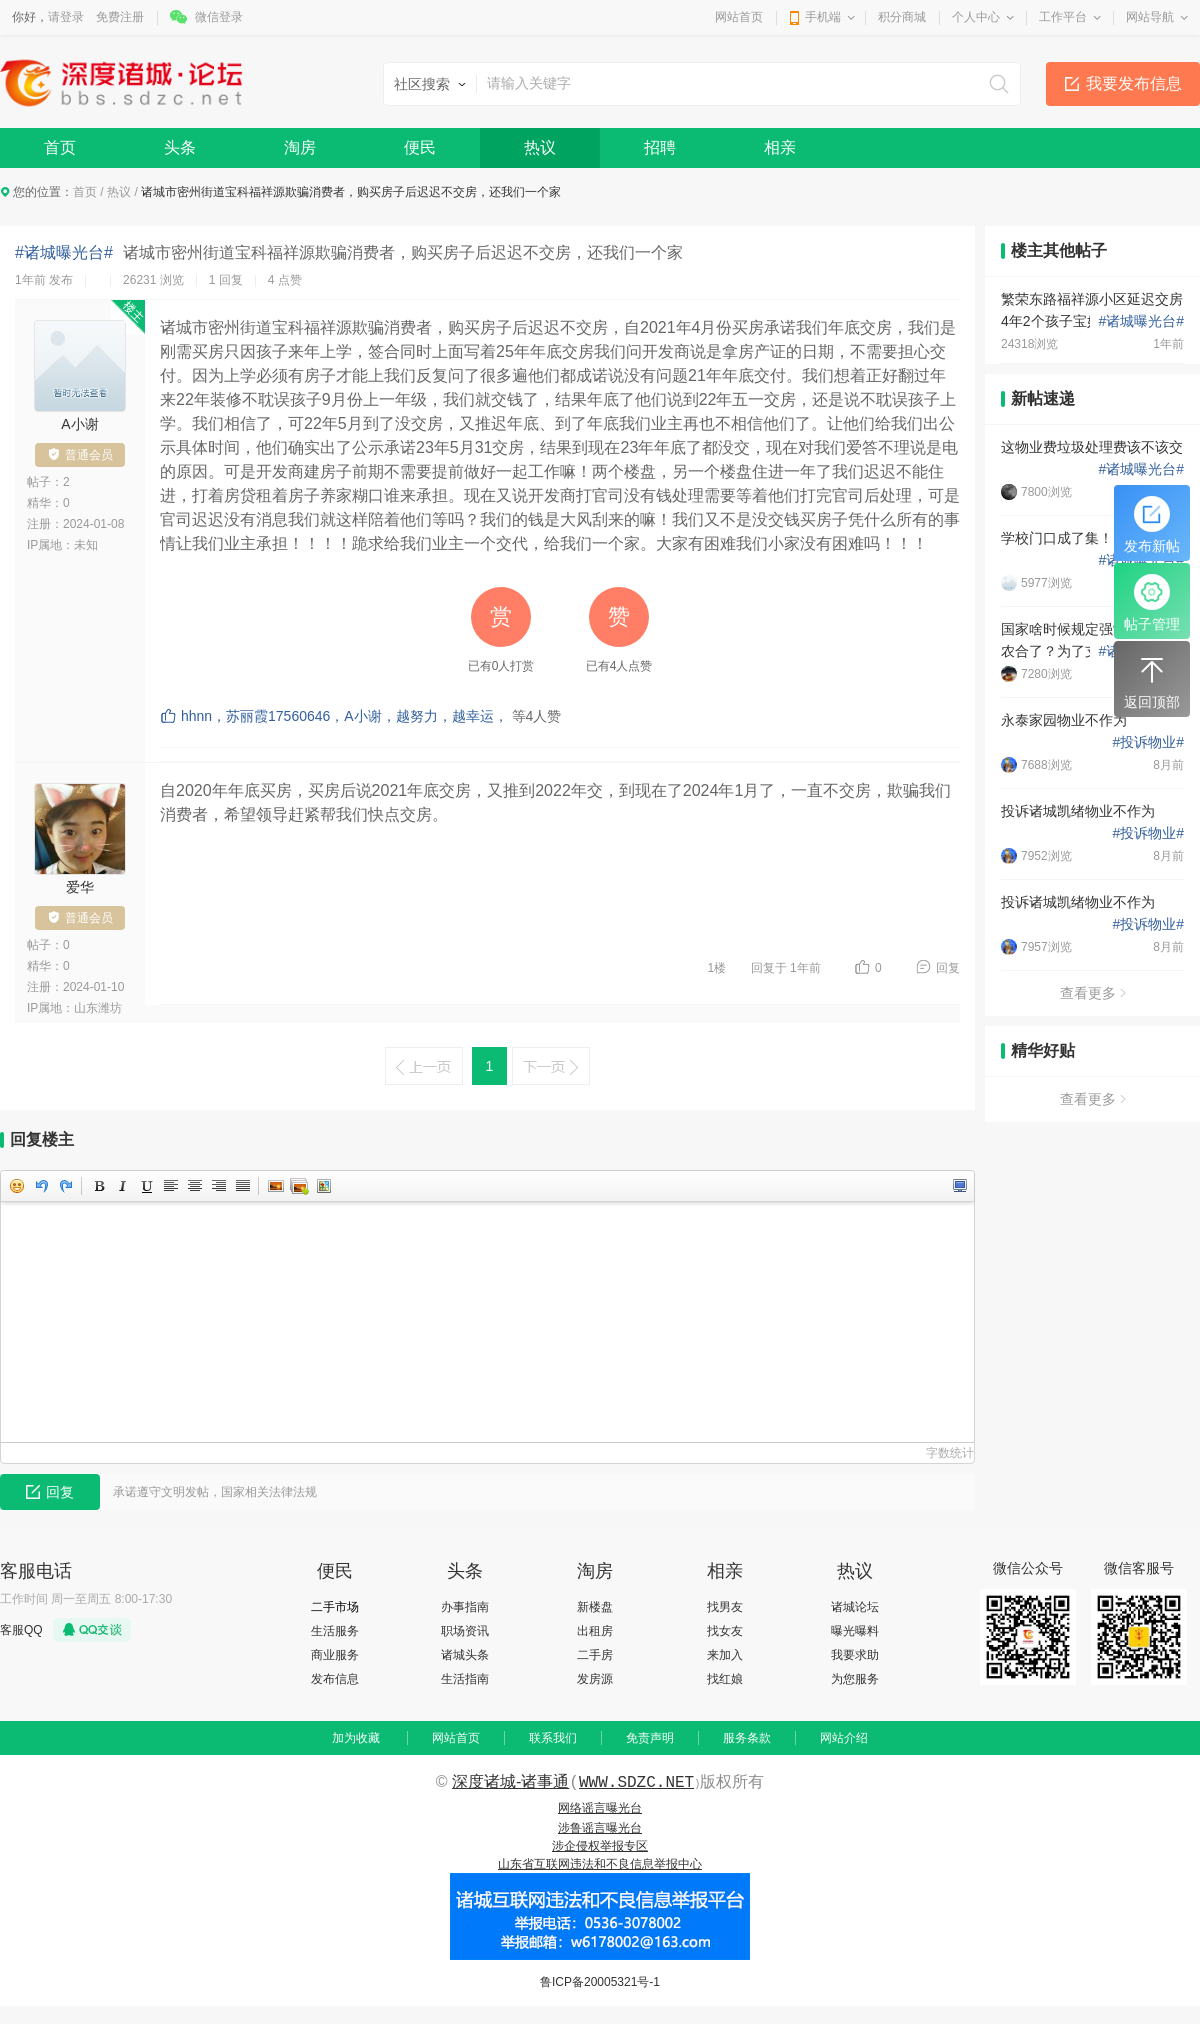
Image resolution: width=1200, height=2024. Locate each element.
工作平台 (1063, 17)
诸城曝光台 (1141, 321)
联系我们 (553, 1738)
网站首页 (739, 17)
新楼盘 (595, 1607)
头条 (180, 147)
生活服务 (335, 1631)
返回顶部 (1152, 681)
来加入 (725, 1655)
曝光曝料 (855, 1631)
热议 (540, 147)
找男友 (725, 1607)
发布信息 (335, 1679)
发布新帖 (1152, 525)
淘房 (300, 147)
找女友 (725, 1631)
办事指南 (465, 1607)
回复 (948, 968)
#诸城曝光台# (64, 252)
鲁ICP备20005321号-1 (600, 1982)
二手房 (595, 1655)
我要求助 (855, 1655)
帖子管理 (1152, 603)
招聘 (660, 147)
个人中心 (976, 17)
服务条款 (747, 1738)
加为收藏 (356, 1738)
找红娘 (725, 1679)
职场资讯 (465, 1631)
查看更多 (1093, 993)
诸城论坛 (855, 1607)
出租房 (595, 1631)
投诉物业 (1148, 742)
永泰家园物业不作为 (1064, 720)
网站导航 (1150, 17)
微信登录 (219, 17)
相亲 (780, 147)
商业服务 (335, 1655)
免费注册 (120, 17)
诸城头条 (465, 1655)
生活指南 (465, 1679)
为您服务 (855, 1679)
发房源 (595, 1679)
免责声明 (650, 1738)
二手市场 (335, 1607)
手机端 (823, 17)
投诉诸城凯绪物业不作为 (1078, 811)
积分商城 (902, 17)
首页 (60, 147)
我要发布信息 (1134, 83)
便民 (420, 147)
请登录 (66, 17)
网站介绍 (844, 1738)
